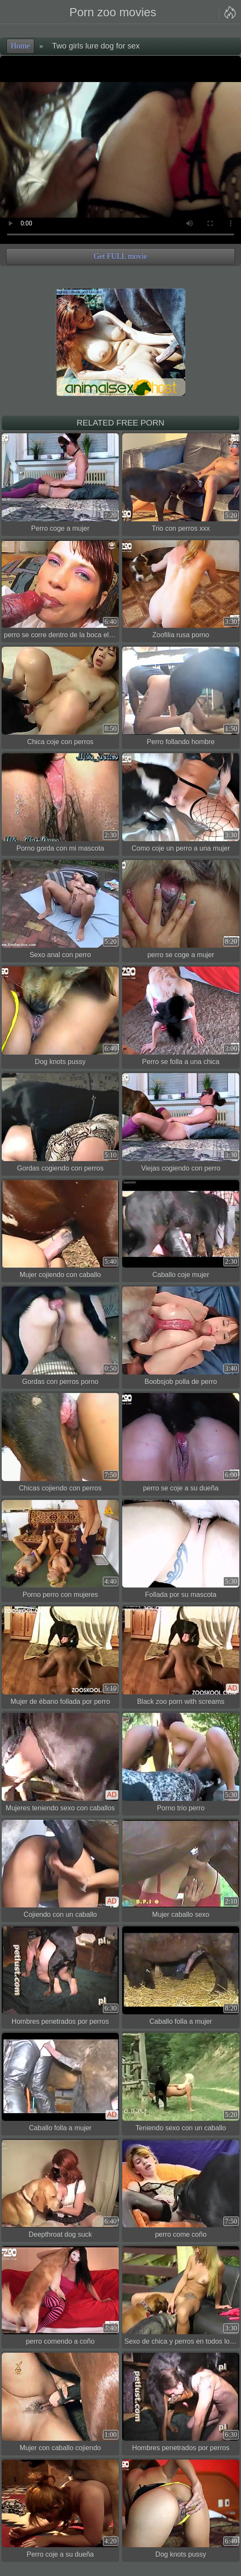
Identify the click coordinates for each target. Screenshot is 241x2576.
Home (20, 46)
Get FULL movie (120, 256)
